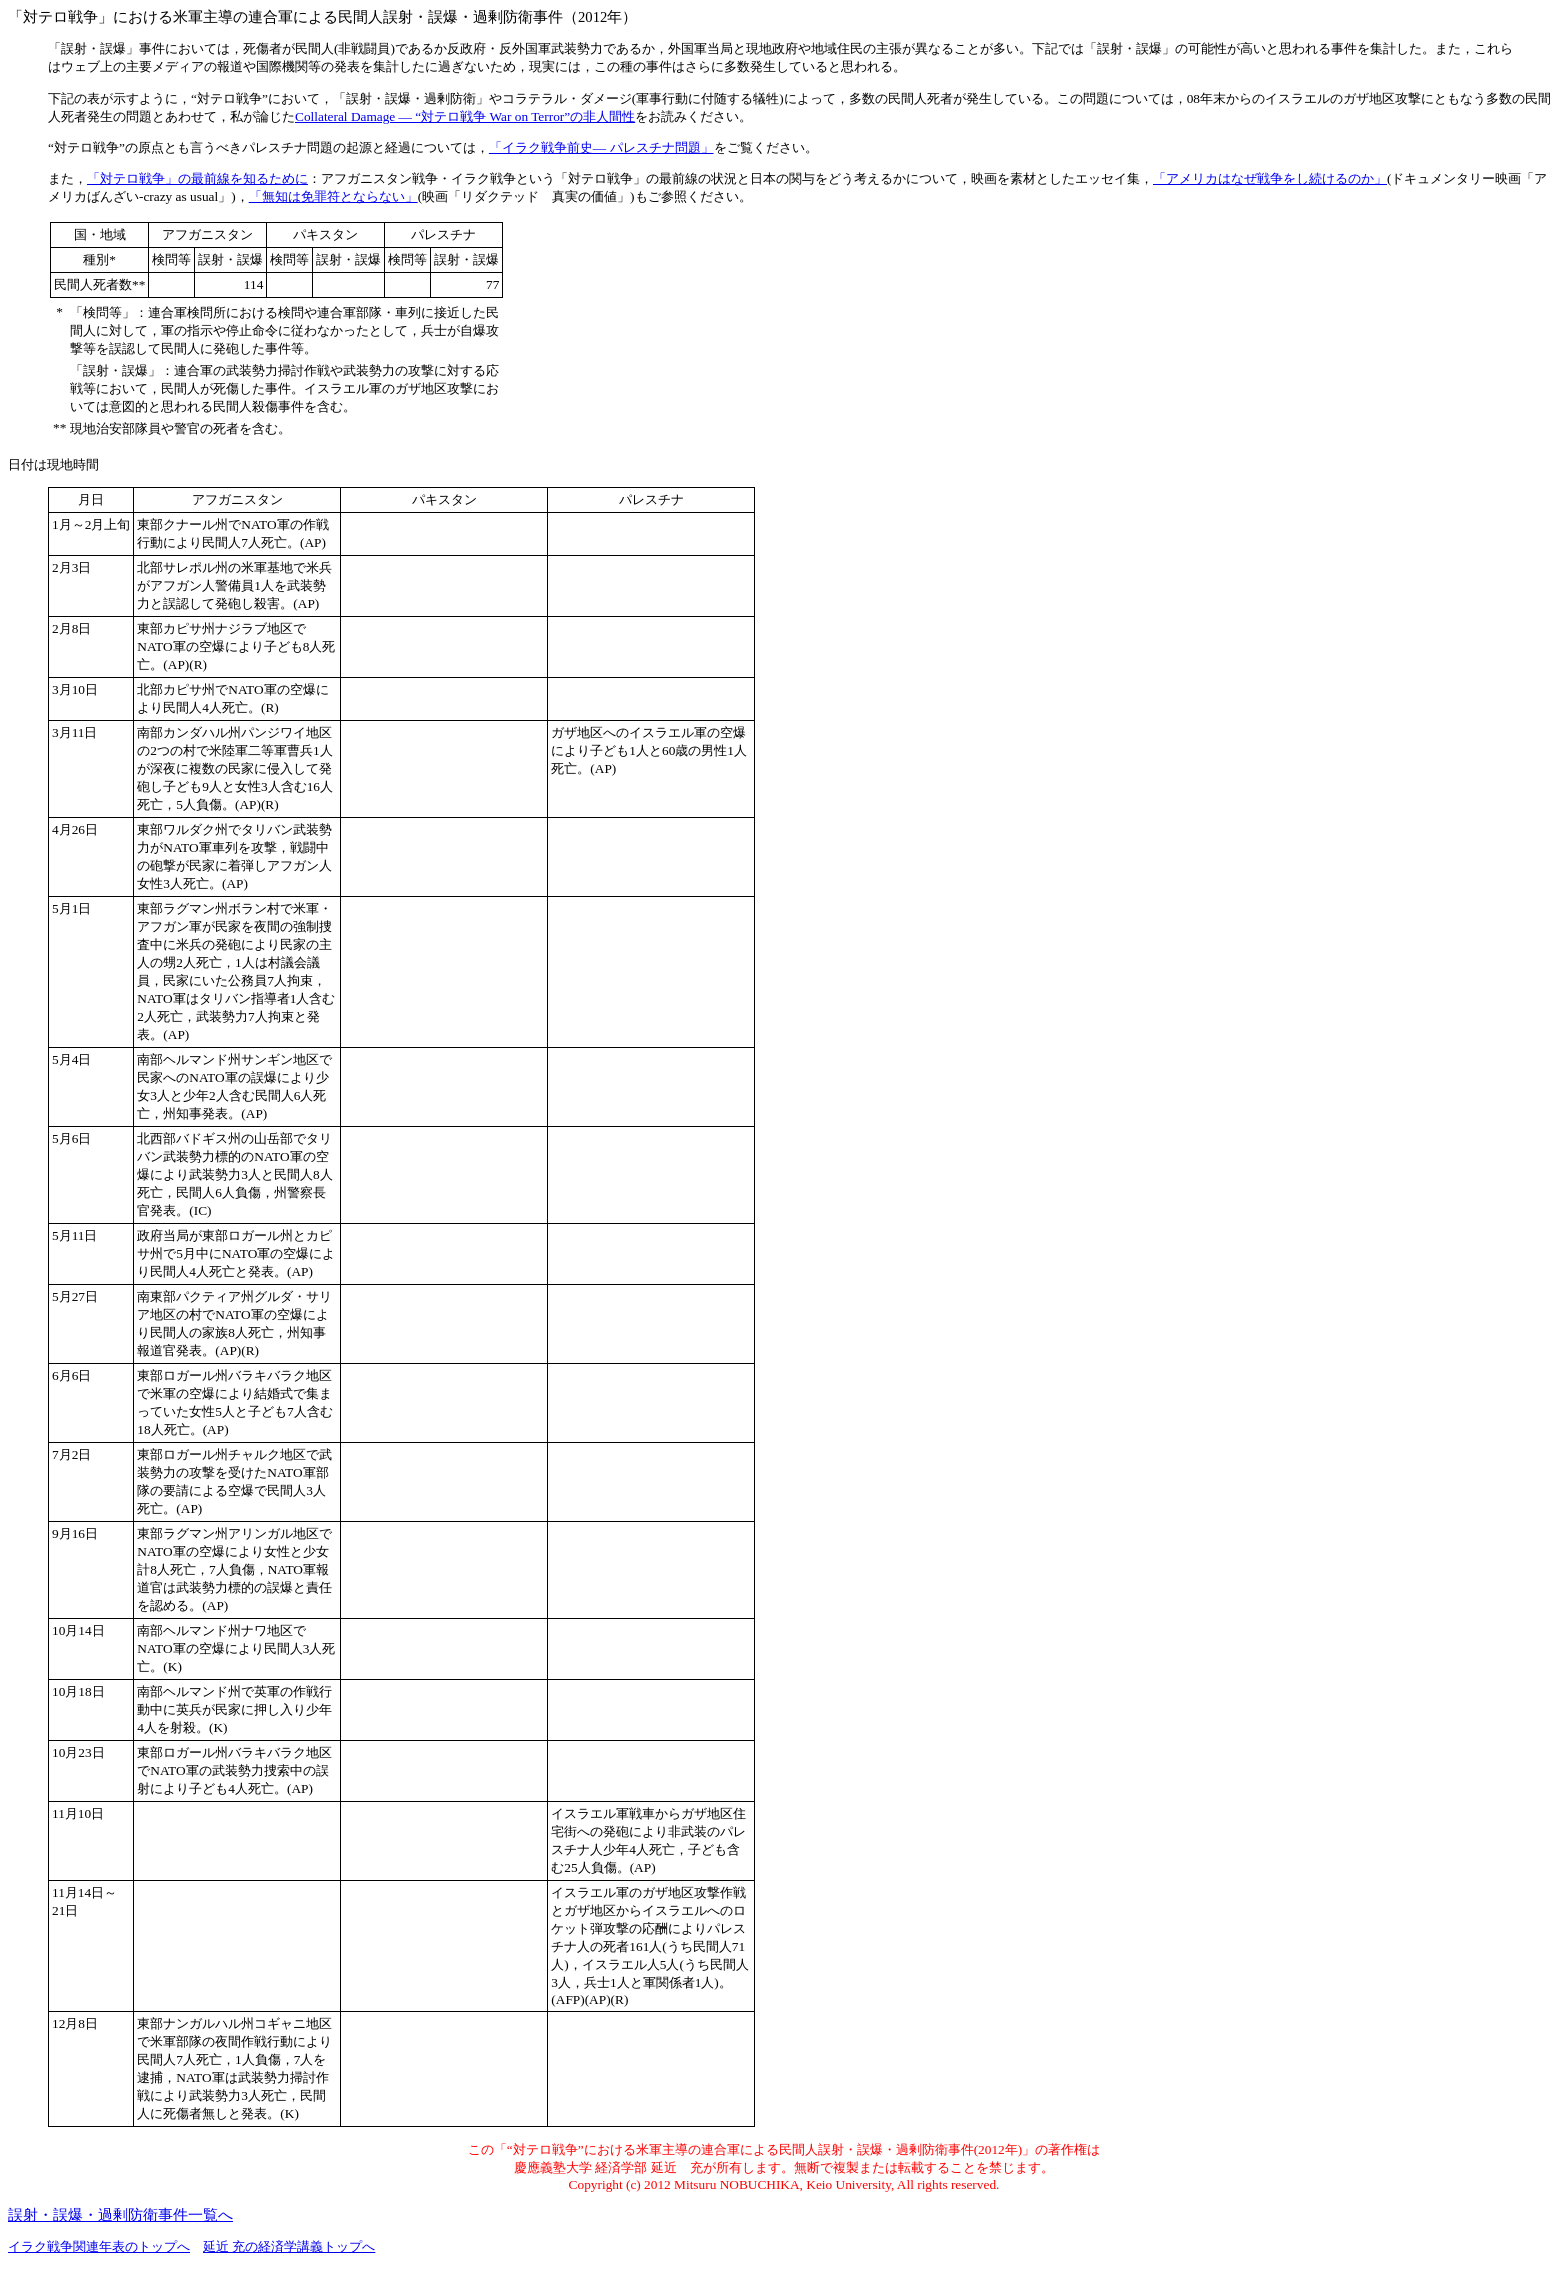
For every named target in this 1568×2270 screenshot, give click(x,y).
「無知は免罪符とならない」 (333, 196)
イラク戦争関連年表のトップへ (99, 2246)
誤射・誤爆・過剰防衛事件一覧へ (120, 2215)
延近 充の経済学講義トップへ (289, 2246)
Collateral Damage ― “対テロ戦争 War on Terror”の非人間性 (465, 116)
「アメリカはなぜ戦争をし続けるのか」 (1270, 178)
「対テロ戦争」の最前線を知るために (197, 178)
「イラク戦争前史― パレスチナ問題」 (601, 147)
